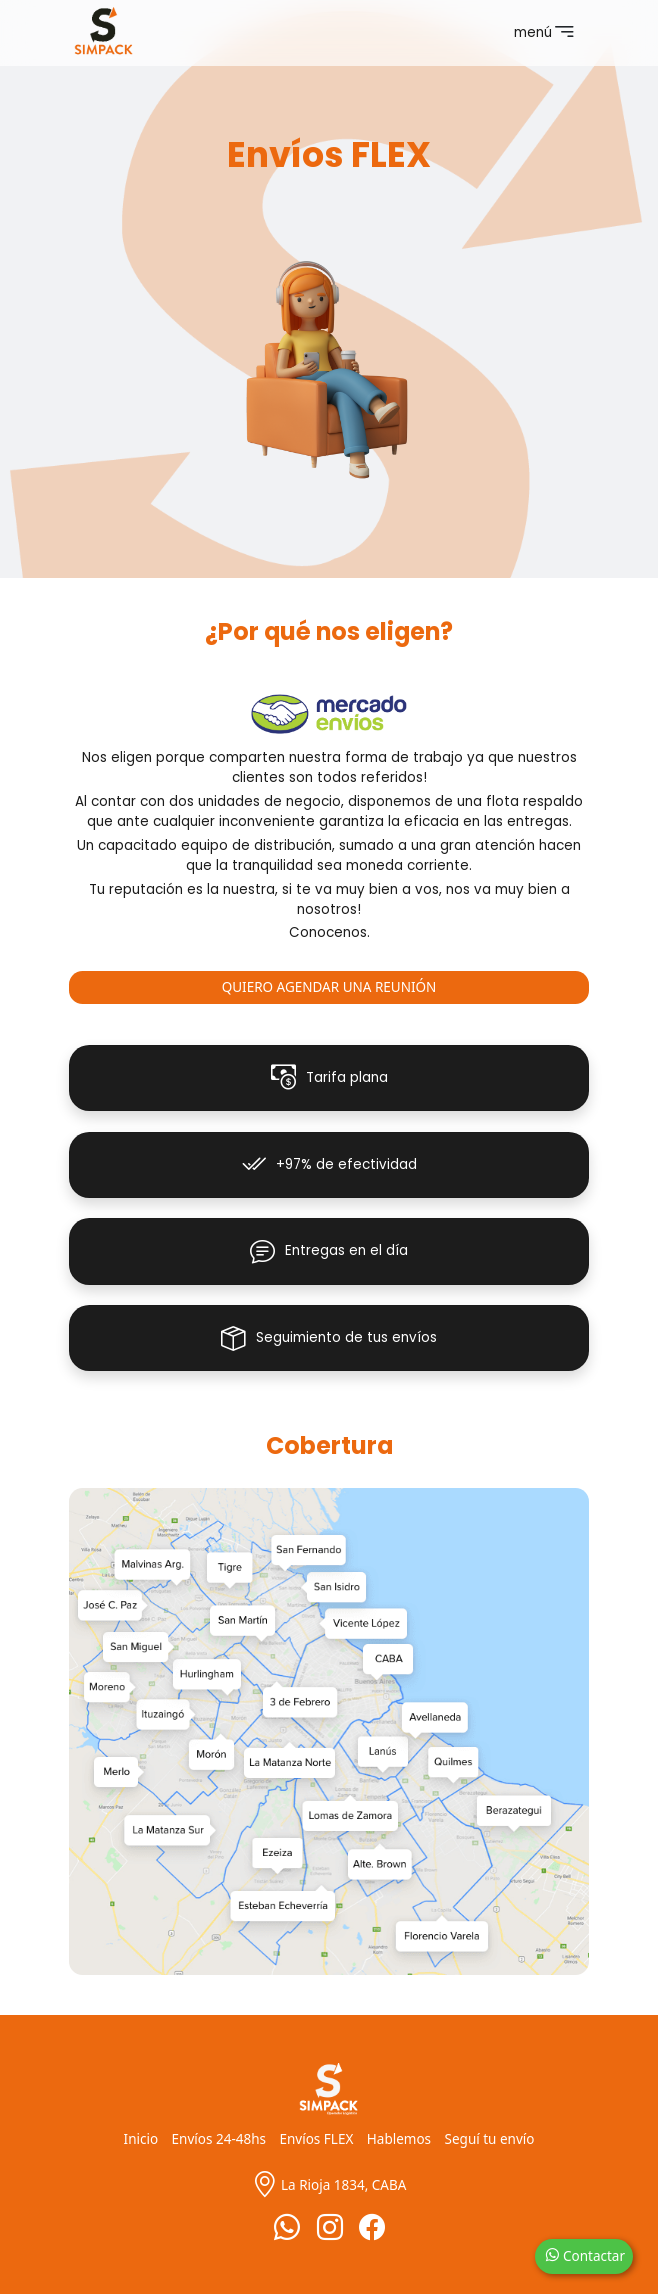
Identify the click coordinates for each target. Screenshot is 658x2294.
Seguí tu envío (490, 2139)
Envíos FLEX (317, 2139)
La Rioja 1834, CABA (329, 2185)
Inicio (141, 2139)
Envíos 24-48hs (219, 2139)
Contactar (585, 2256)
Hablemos (399, 2139)
